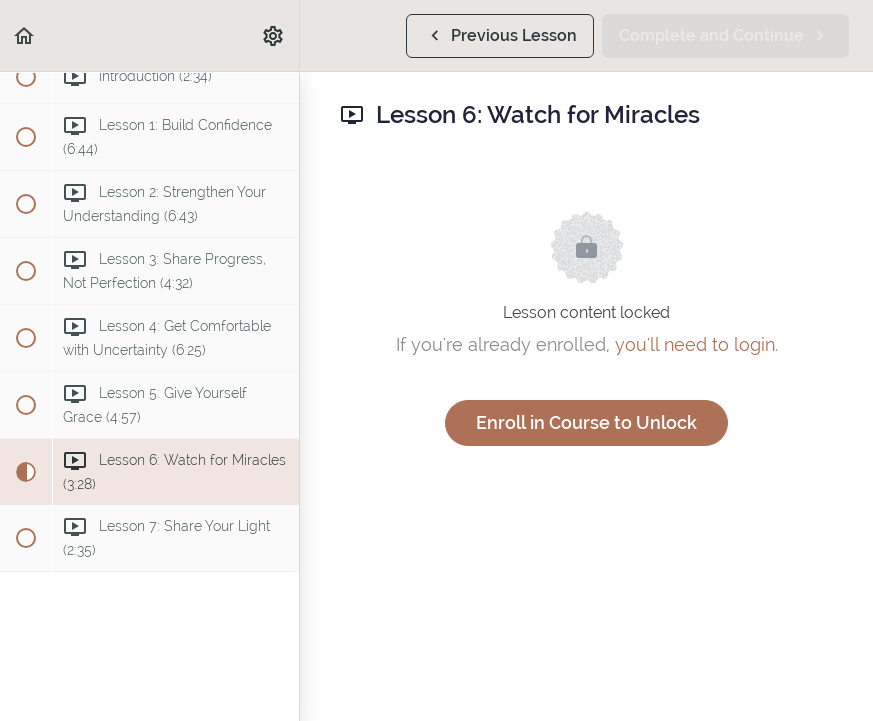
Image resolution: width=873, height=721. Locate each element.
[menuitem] (274, 35)
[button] (25, 35)
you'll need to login (695, 344)
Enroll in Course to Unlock (586, 422)
